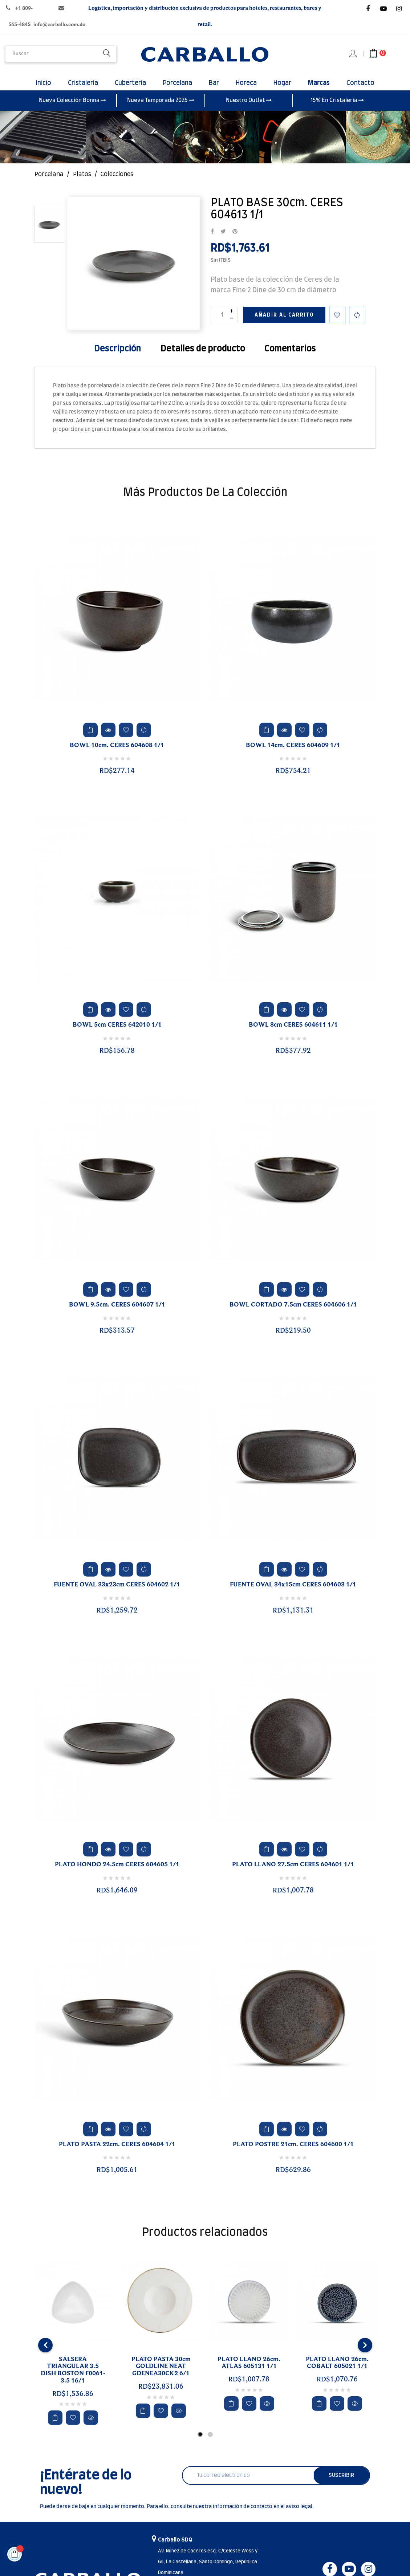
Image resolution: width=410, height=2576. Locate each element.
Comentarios (290, 358)
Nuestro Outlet (249, 110)
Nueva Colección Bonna (72, 110)
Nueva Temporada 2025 (160, 110)
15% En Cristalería (337, 110)
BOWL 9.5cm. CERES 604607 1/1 (117, 1314)
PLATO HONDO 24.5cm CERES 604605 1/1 (117, 1874)
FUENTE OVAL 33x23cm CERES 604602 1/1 (117, 1594)
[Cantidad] (224, 324)
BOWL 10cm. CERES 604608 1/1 (117, 754)
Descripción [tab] (117, 358)
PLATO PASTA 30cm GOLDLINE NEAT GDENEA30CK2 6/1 (161, 2376)
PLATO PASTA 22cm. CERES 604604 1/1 (117, 2154)
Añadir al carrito (284, 324)
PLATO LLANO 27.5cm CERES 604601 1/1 (293, 1874)
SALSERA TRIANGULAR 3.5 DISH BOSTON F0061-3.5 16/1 (73, 2379)
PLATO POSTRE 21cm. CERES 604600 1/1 (293, 2154)
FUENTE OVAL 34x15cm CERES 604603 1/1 (293, 1594)
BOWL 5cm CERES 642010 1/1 (117, 1034)
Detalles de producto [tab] (203, 358)
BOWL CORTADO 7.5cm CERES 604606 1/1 (293, 1314)
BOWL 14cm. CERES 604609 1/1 (293, 754)
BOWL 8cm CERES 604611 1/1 (293, 1034)
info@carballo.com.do (59, 24)
